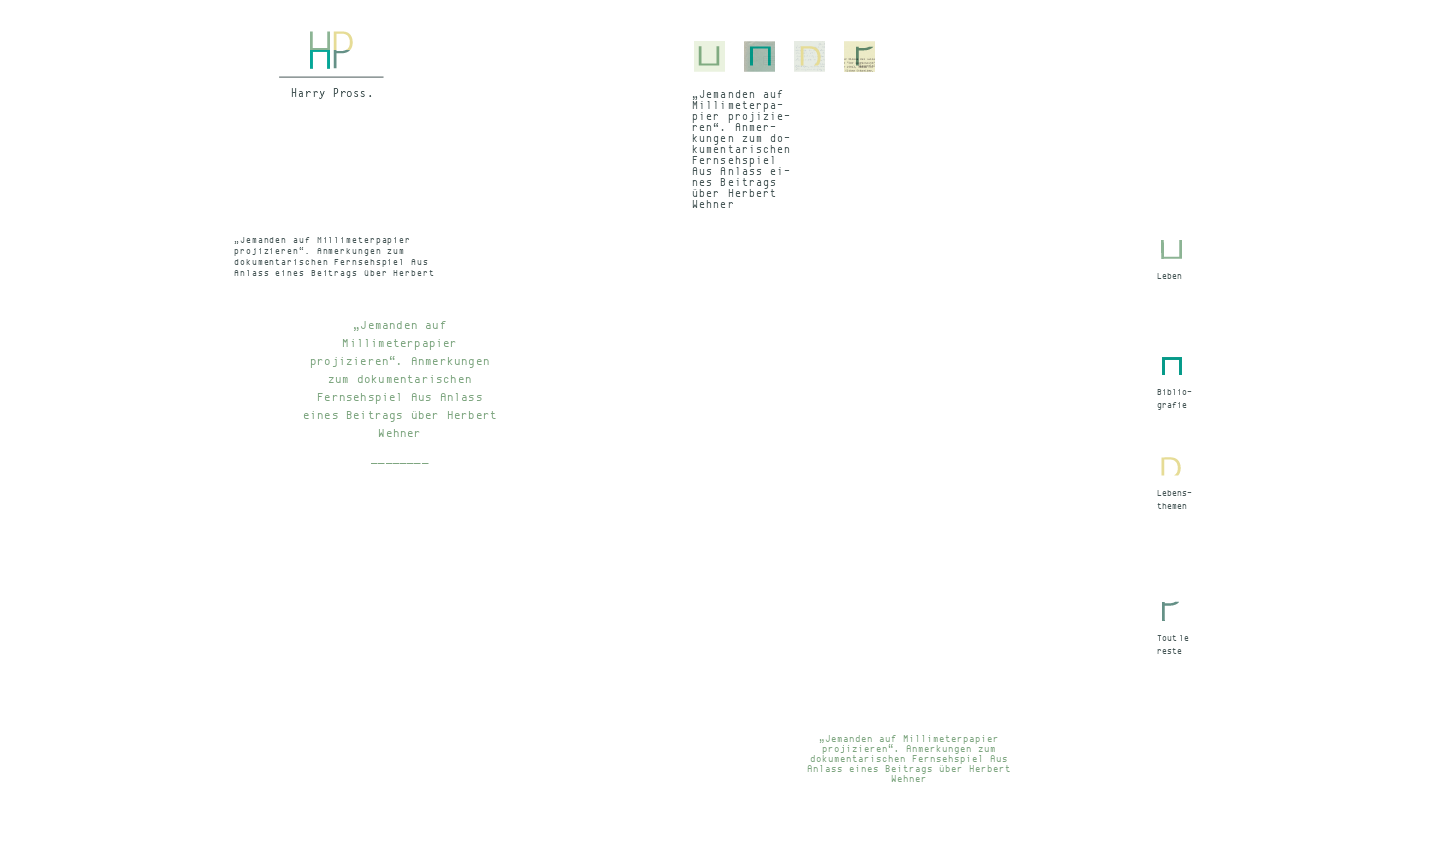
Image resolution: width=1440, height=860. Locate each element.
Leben (1169, 276)
